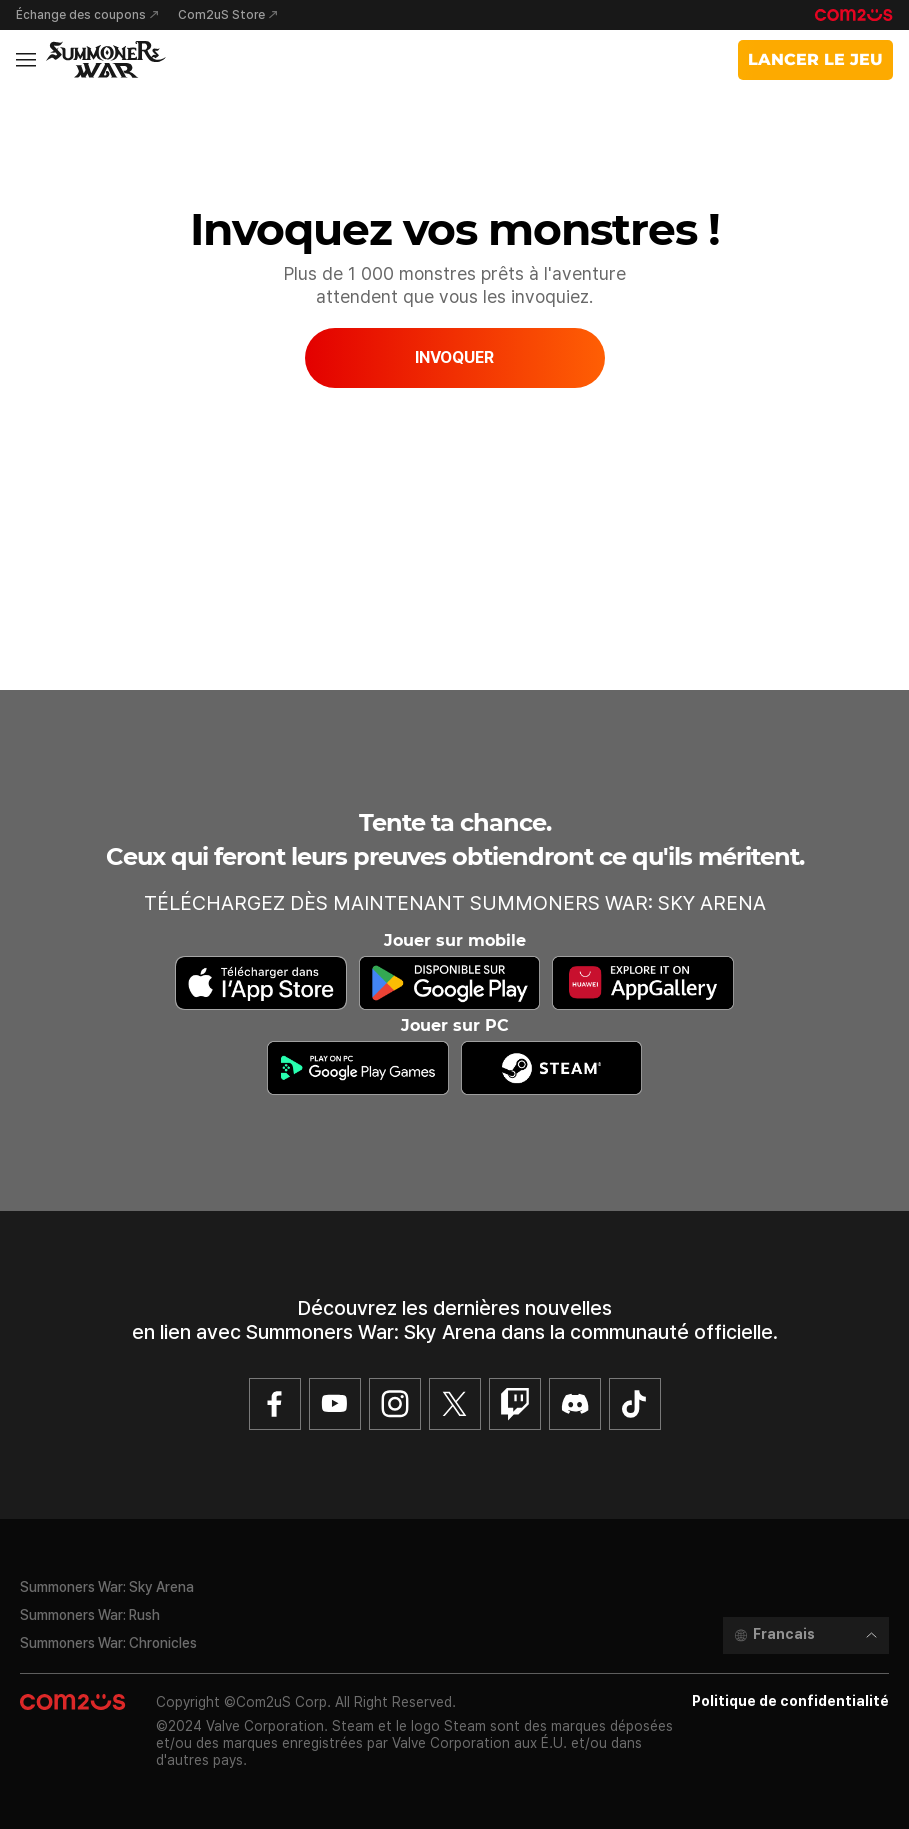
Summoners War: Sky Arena (107, 1587)
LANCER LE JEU (815, 59)
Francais (784, 1634)
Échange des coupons (81, 15)
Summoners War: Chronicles (108, 1643)
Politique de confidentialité (790, 1701)
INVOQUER (454, 357)
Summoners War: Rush (90, 1615)
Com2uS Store (221, 15)
